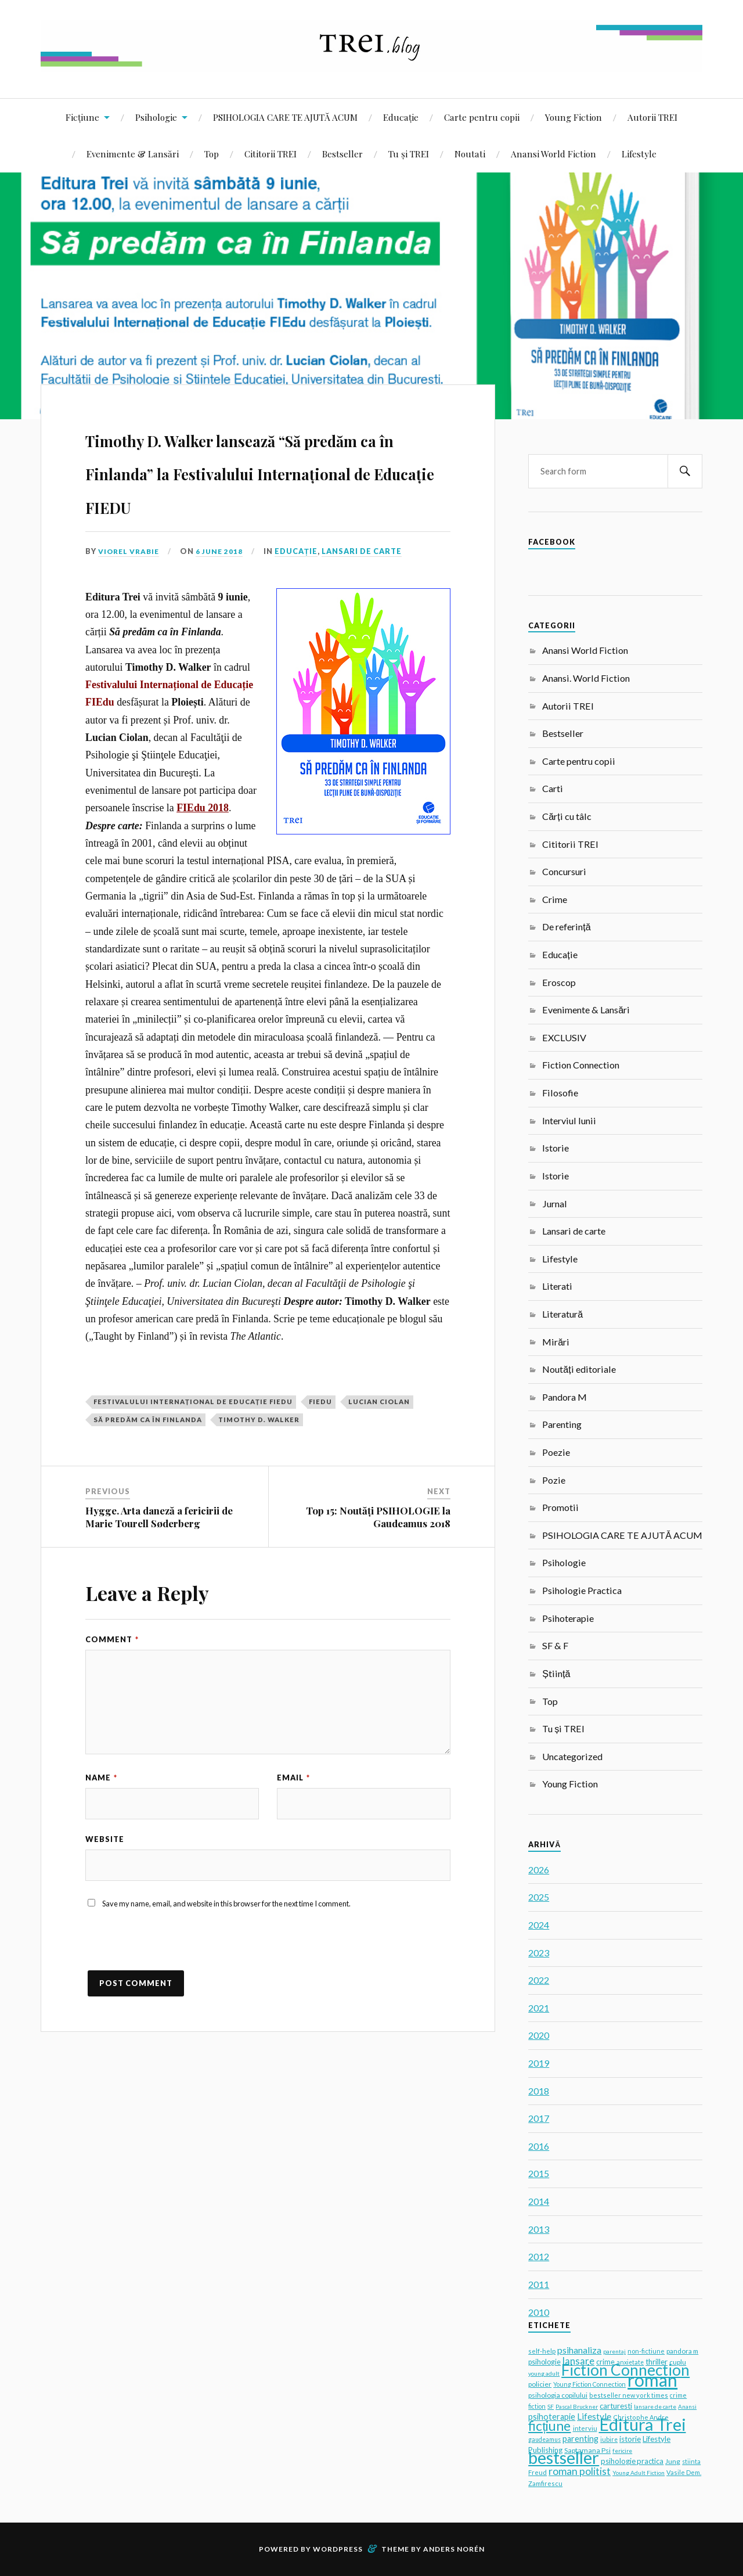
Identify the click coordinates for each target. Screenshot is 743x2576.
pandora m (682, 2351)
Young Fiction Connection (589, 2384)
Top (211, 153)
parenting (580, 2439)
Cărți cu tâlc (566, 816)
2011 (538, 2284)
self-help (542, 2351)
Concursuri (564, 871)
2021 (538, 2007)
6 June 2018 (224, 584)
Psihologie (156, 117)
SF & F (555, 1645)
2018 (538, 2090)
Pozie (553, 1479)
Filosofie (560, 1092)
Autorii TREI (652, 117)
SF (550, 2406)
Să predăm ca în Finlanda (147, 1452)
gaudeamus (544, 2439)
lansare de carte (655, 2406)
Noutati (470, 153)
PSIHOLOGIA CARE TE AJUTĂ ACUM (285, 117)
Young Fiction (573, 117)
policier (539, 2384)
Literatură (562, 1313)
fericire (622, 2450)
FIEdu (320, 1435)
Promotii (560, 1507)
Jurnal (554, 1203)
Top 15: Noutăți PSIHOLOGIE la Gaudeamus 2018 (378, 1550)
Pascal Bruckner (577, 2406)
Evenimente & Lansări (132, 153)
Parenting (562, 1424)
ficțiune (549, 2426)
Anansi (687, 2406)
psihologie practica (632, 2461)
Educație (401, 117)
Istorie (555, 1147)
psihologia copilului (557, 2395)
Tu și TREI (408, 153)
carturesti (616, 2405)
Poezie (556, 1452)
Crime (554, 899)
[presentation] (173, 1988)
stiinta (691, 2461)
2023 (538, 1952)
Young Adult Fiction (638, 2472)
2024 (538, 1924)
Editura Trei (642, 2424)
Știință (556, 1673)
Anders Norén (454, 2549)
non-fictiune (646, 2351)
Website (104, 1876)
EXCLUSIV (564, 1037)
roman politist (580, 2471)
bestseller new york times (628, 2395)
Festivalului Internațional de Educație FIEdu (193, 1435)
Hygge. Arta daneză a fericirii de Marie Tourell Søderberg (159, 1550)
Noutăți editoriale (578, 1369)
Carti (552, 788)
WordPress (338, 2549)
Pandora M (564, 1396)
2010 (538, 2312)
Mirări (555, 1341)
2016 (538, 2146)
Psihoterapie (568, 1618)
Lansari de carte (367, 584)
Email (293, 1811)
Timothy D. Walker (259, 1452)
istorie (630, 2439)
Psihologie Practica (582, 1590)
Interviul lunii (569, 1120)
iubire (609, 2439)
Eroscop (559, 982)
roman (652, 2379)
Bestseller (342, 153)
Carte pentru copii (482, 117)
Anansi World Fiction (553, 153)
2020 (538, 2035)
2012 (538, 2256)
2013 (538, 2229)
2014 (538, 2201)
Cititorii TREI (270, 153)
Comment (112, 1672)
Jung (672, 2461)
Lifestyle (639, 153)
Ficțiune (82, 117)
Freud (537, 2472)
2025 (538, 1896)
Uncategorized (572, 1756)
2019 (538, 2062)
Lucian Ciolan (379, 1435)
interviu (585, 2428)
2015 (538, 2173)
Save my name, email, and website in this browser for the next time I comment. (226, 1944)
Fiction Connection (580, 1064)
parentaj (614, 2351)
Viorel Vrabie (130, 584)
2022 (538, 1979)
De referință (566, 926)
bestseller (563, 2457)
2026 (538, 1869)
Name (101, 1811)
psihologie (544, 2362)
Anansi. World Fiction (586, 677)
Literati (557, 1285)
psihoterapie (551, 2417)
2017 (538, 2118)
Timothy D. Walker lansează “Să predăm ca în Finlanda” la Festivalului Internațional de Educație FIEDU (260, 486)
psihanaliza (579, 2349)
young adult (544, 2373)
